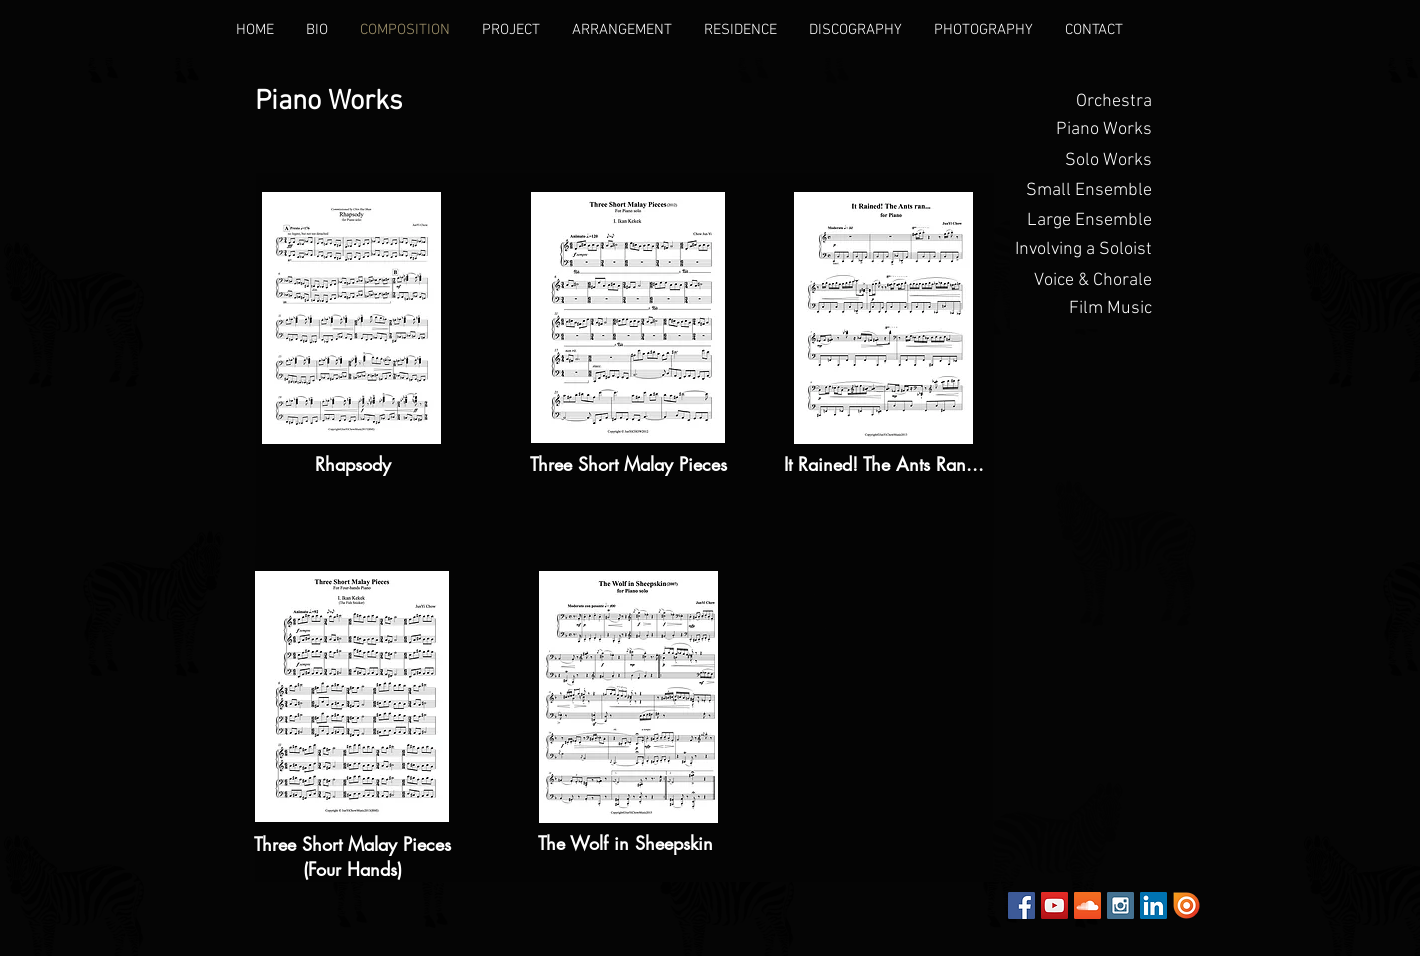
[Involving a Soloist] (1081, 250)
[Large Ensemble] (1081, 221)
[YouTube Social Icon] (1054, 905)
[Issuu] (1186, 905)
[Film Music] (1081, 309)
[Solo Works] (1081, 161)
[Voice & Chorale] (1081, 281)
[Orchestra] (1081, 102)
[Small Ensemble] (1081, 191)
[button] (1081, 130)
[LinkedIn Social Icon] (1153, 905)
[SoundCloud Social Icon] (1087, 905)
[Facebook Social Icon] (1021, 905)
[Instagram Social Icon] (1120, 905)
